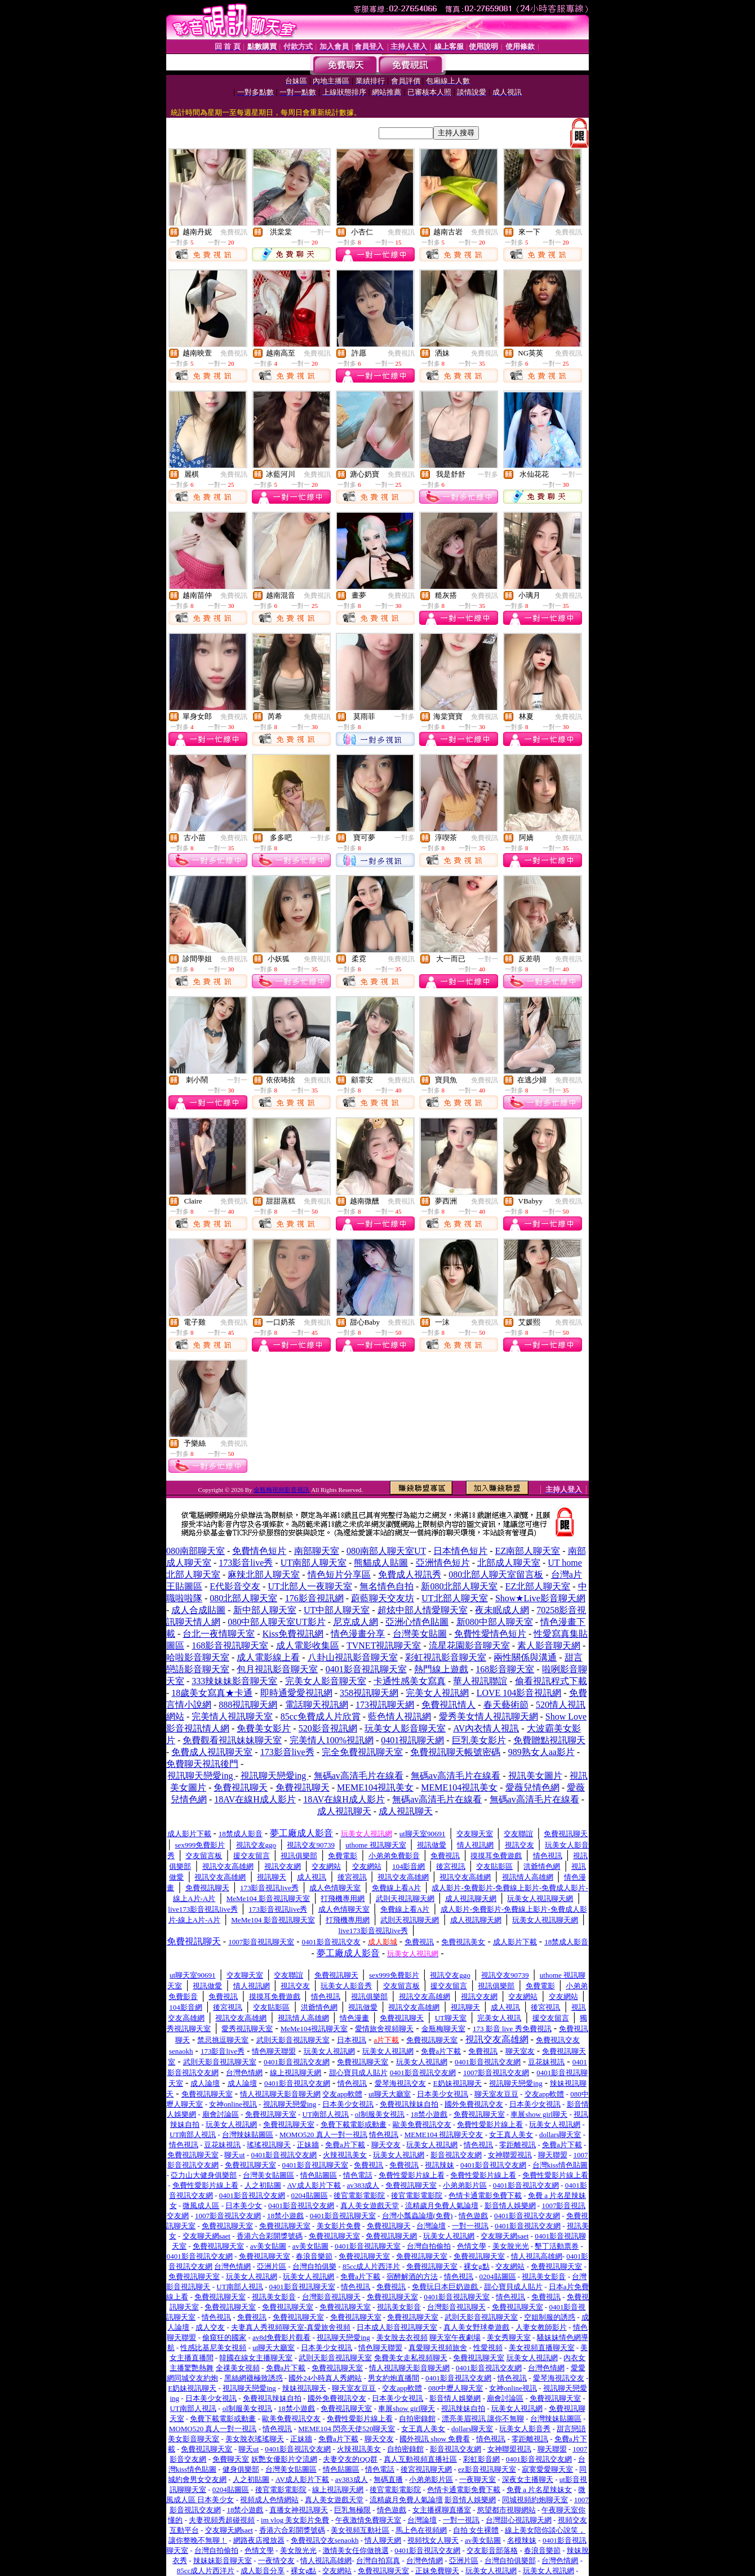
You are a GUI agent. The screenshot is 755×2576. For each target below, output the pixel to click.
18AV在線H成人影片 (255, 1799)
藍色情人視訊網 (399, 1716)
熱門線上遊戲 (441, 1669)
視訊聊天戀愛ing (201, 1775)
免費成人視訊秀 (409, 1574)
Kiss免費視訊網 (293, 1633)
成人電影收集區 (307, 1645)
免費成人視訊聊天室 (211, 1752)
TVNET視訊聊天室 (384, 1645)
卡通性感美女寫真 (410, 1681)
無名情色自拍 (386, 1586)
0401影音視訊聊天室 (366, 1669)
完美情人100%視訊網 (332, 1740)
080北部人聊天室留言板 (495, 1574)
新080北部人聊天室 (459, 1586)
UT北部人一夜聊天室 (310, 1586)
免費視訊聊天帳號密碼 (455, 1752)
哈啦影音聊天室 (197, 1657)
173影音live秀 (246, 1562)
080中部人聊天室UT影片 (276, 1622)
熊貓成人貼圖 (381, 1562)
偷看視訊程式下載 (551, 1681)
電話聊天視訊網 (316, 1704)
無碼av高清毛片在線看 (358, 1775)
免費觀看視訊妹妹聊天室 (232, 1740)
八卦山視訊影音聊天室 (353, 1657)
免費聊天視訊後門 (202, 1764)
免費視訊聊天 (241, 1787)
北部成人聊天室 (508, 1562)
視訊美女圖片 (535, 1775)
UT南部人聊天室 (314, 1562)
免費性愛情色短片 (490, 1633)
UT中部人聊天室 (337, 1610)
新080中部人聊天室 (494, 1622)
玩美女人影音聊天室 (405, 1728)
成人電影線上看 (268, 1657)
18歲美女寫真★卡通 (211, 1693)
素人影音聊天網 (548, 1645)
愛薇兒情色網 (532, 1787)
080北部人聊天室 (243, 1598)
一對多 (488, 474)
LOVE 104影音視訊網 (519, 1693)
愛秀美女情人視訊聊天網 (488, 1716)
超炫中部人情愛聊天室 (423, 1610)
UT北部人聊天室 (454, 1598)
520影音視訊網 (328, 1728)
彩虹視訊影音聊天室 (445, 1657)
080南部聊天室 (195, 1551)
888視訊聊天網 (248, 1704)
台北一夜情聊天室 (219, 1633)
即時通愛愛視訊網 (296, 1693)
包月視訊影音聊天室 (277, 1669)
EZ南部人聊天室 (528, 1551)
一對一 (320, 232)
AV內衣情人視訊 (486, 1728)
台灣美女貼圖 (420, 1633)
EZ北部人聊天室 (538, 1586)
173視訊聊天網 (385, 1704)
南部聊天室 (316, 1551)
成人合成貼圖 (198, 1610)
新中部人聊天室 (264, 1610)
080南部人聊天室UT (386, 1551)
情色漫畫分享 (358, 1633)
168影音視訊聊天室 (230, 1645)
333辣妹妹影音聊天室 (234, 1681)
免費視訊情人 (448, 1704)
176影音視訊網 (314, 1598)
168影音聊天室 (505, 1669)
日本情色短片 (460, 1551)
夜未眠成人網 (502, 1610)
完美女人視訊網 (437, 1693)
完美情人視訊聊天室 (232, 1716)
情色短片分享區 (339, 1574)
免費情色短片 (259, 1551)
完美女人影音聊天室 (325, 1681)
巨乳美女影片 (479, 1740)
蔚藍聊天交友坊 (382, 1598)
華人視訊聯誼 (480, 1681)
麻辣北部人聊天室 (264, 1574)
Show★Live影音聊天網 (540, 1598)
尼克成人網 (355, 1622)
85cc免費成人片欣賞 (321, 1716)
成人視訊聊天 (344, 1811)
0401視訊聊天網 (412, 1740)
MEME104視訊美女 (375, 1787)
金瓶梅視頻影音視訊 (281, 1489)
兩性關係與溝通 (525, 1657)
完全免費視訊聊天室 (362, 1752)
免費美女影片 (264, 1728)
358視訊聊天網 (369, 1693)
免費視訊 (233, 232)
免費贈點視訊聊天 (549, 1740)
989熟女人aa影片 (541, 1752)
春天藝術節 (505, 1704)
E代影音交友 (235, 1586)
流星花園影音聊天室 (469, 1645)
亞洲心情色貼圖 (416, 1622)
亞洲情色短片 (443, 1562)
